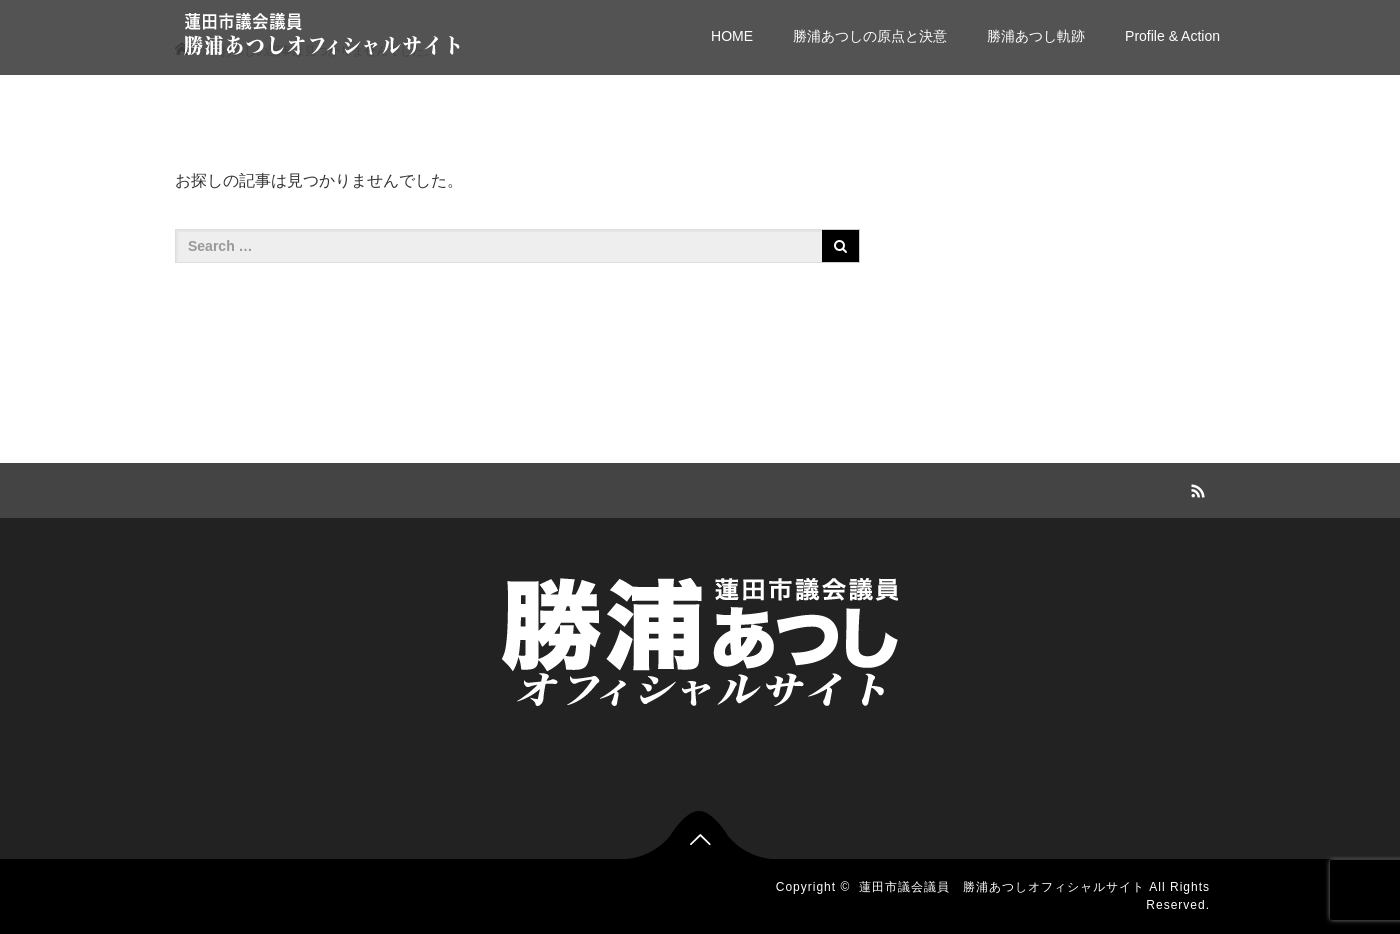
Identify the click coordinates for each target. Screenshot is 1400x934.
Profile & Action (1172, 36)
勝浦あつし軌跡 (1036, 36)
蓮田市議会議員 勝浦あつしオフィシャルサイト (1002, 887)
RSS (1195, 488)
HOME (732, 36)
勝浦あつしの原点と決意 (870, 36)
